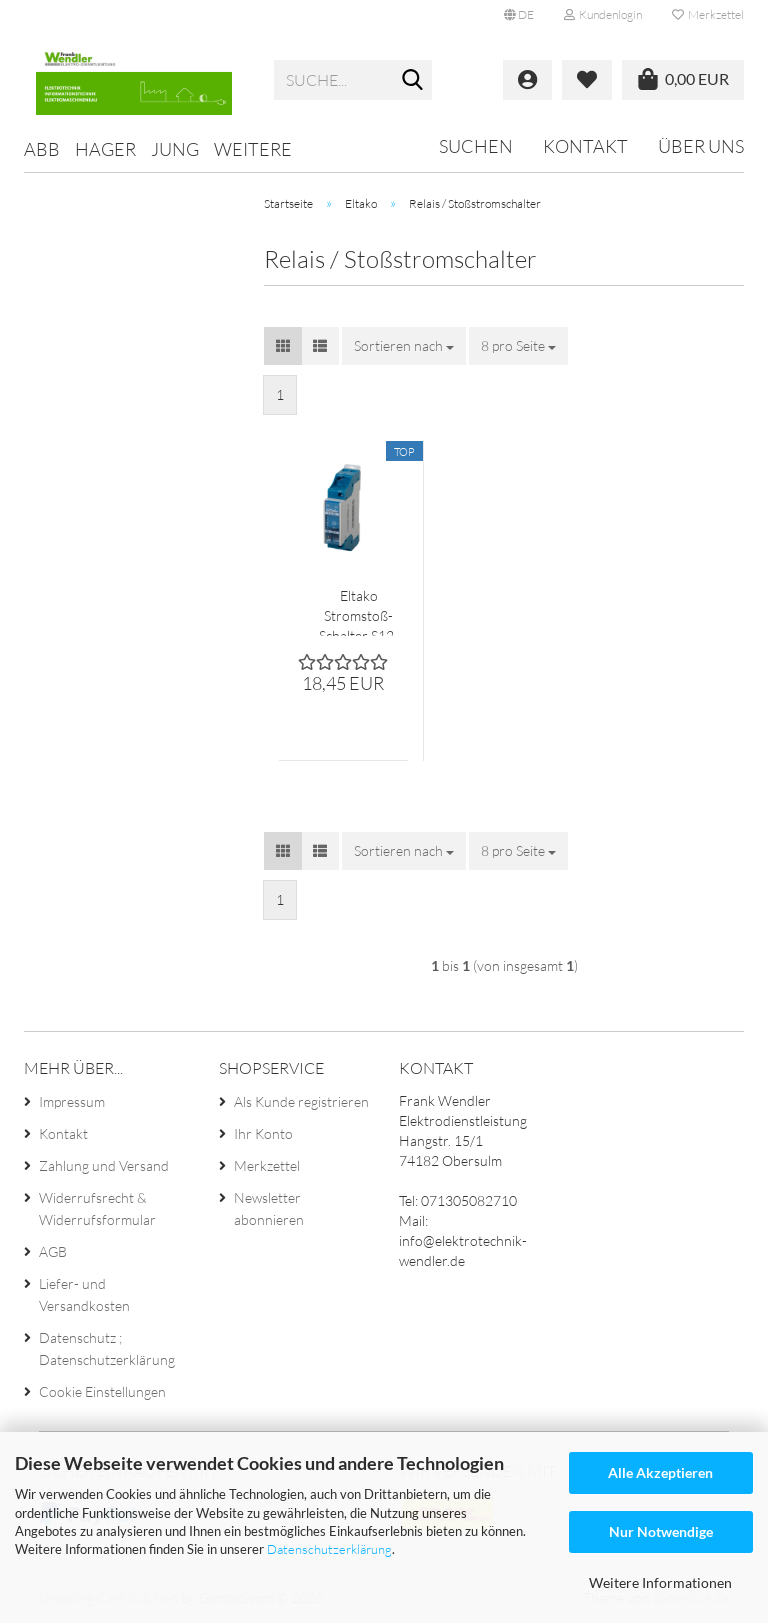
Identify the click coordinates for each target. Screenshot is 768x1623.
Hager (105, 149)
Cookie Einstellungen (102, 1391)
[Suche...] (413, 81)
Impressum (72, 1101)
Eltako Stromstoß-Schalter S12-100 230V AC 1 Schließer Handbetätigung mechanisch (358, 611)
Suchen (476, 146)
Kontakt (585, 146)
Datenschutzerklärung (329, 1549)
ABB (42, 149)
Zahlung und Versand (104, 1165)
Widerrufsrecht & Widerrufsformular (97, 1208)
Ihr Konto (263, 1133)
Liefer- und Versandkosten (84, 1294)
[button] (519, 15)
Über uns (701, 146)
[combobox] (404, 346)
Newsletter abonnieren (269, 1208)
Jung (175, 149)
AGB (53, 1251)
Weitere (253, 149)
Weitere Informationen (660, 1582)
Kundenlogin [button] (603, 14)
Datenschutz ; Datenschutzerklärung (107, 1348)
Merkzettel (708, 14)
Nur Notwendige (661, 1531)
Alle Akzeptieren (660, 1472)
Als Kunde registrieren (301, 1101)
